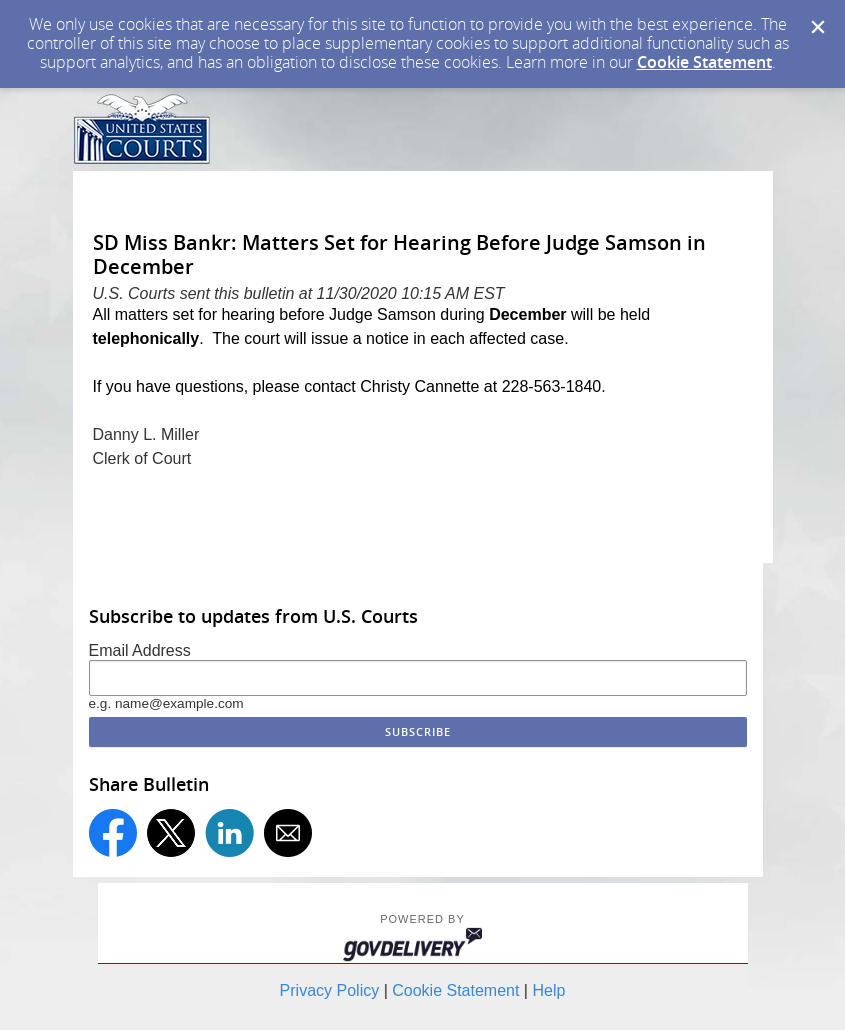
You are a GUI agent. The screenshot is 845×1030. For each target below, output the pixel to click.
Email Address (140, 650)
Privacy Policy (330, 990)
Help (548, 990)
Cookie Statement (704, 62)
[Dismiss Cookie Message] (818, 27)
